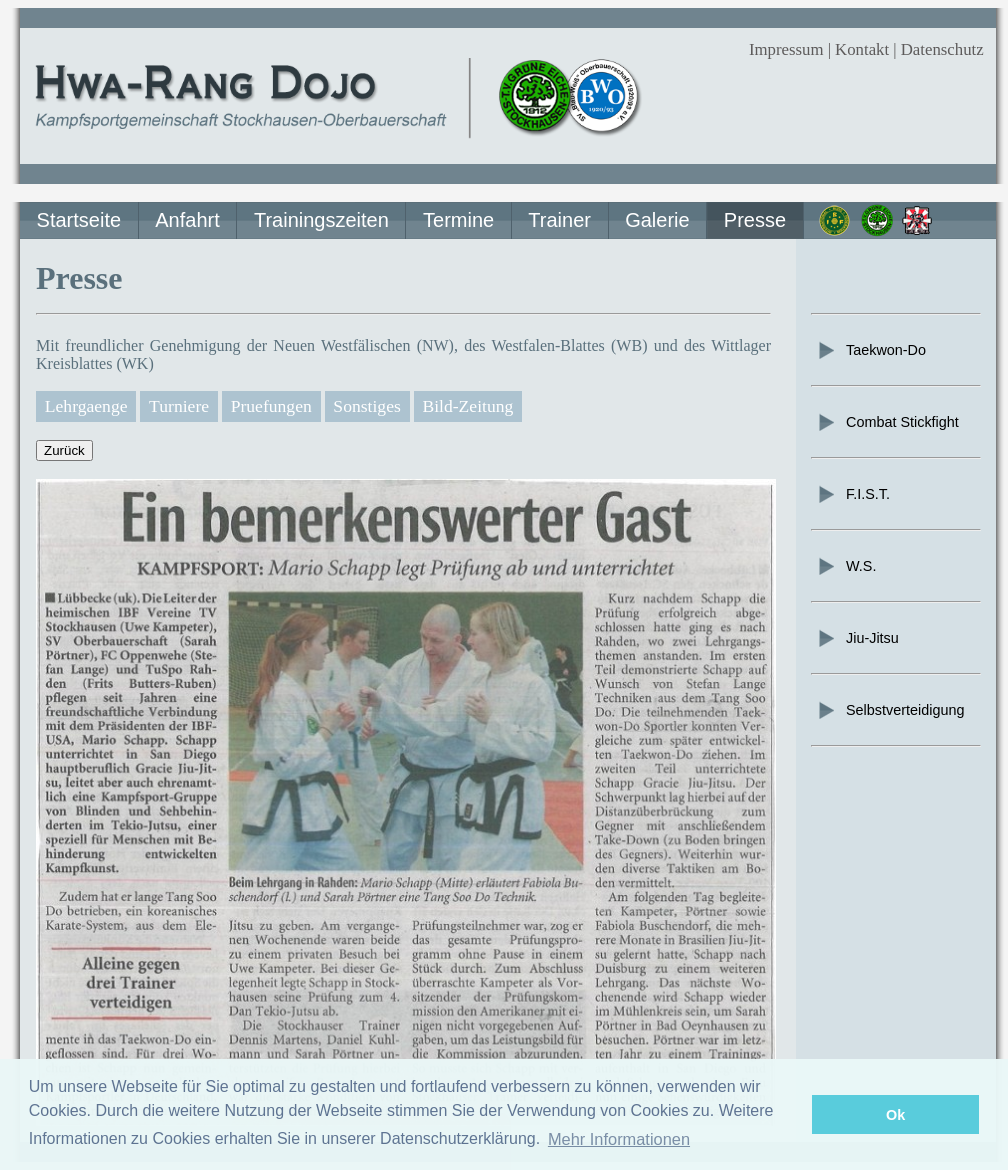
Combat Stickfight (887, 422)
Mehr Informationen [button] (619, 1139)
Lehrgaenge (86, 406)
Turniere (179, 406)
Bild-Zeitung (467, 406)
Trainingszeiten (321, 220)
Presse (755, 220)
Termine (458, 220)
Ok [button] (895, 1115)
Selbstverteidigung (890, 710)
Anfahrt (187, 220)
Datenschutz (942, 49)
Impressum (786, 49)
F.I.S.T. (853, 494)
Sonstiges (366, 406)
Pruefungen (271, 406)
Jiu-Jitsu (857, 638)
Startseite (79, 220)
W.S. (846, 566)
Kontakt (862, 49)
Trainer (559, 220)
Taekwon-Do (871, 350)
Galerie (657, 220)
